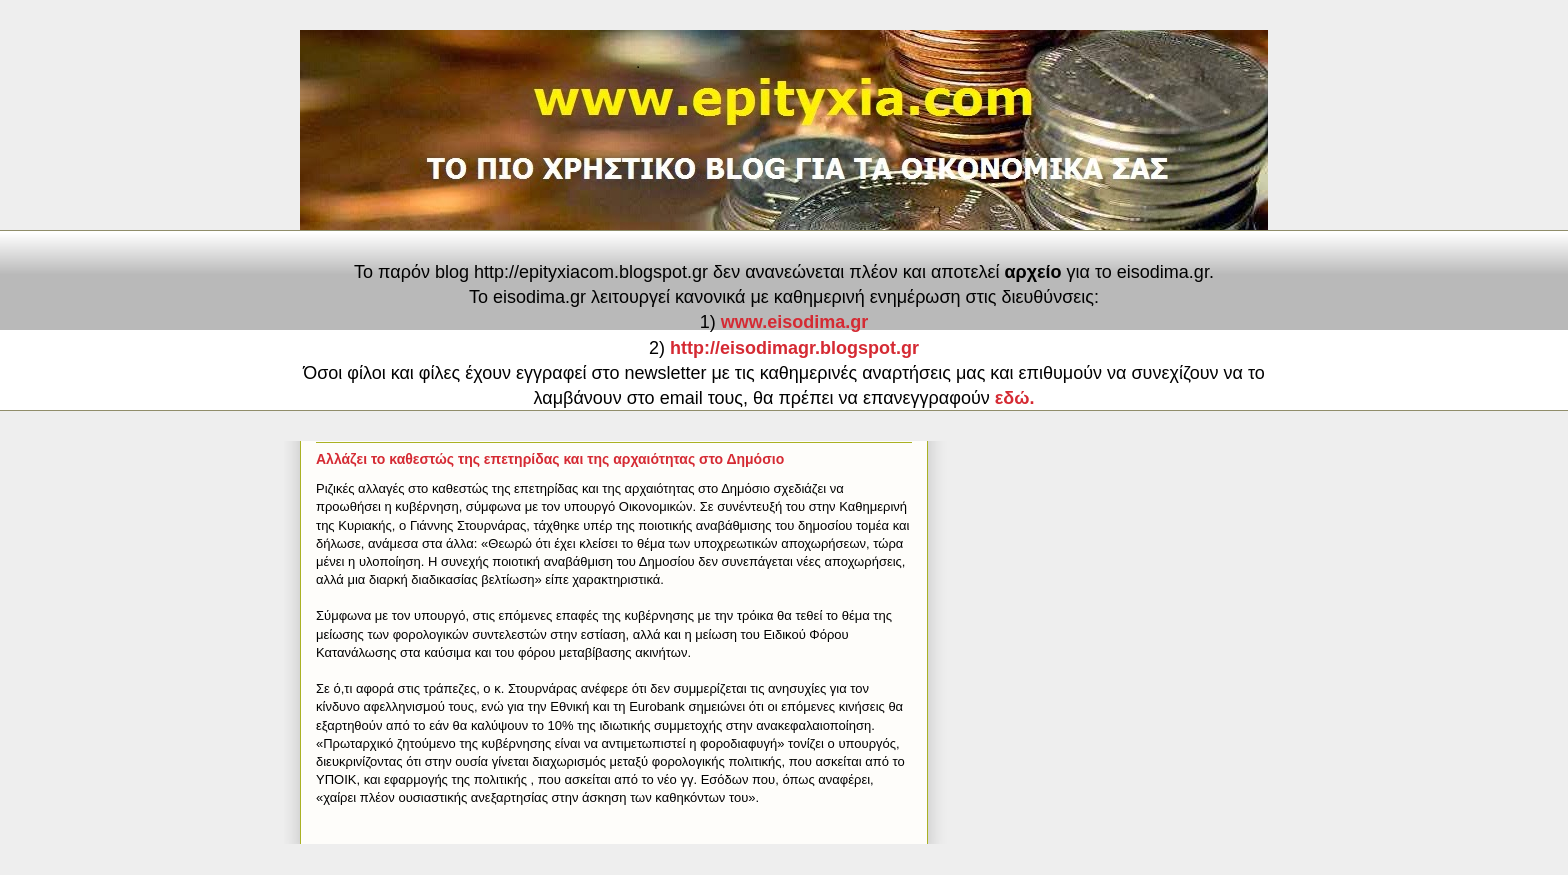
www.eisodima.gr (794, 322)
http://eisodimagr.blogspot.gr (794, 348)
